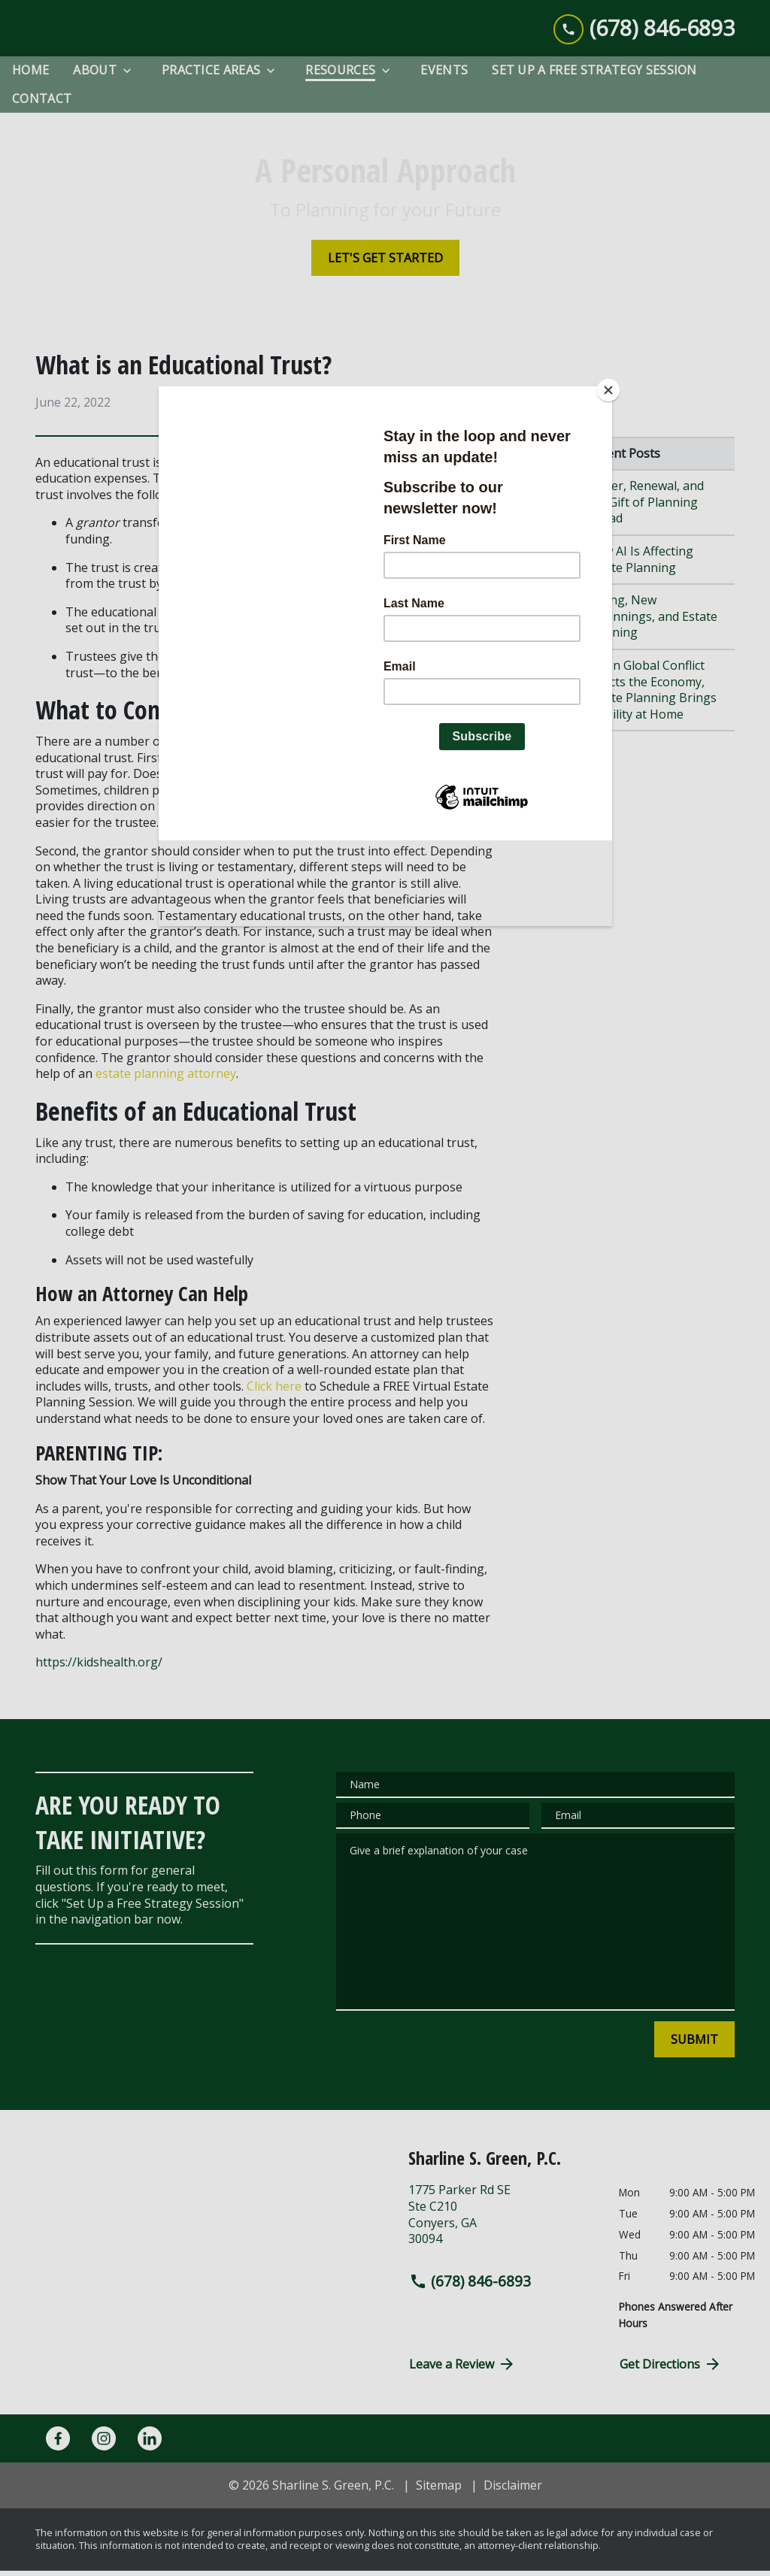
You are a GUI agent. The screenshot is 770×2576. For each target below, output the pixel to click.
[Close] (608, 390)
